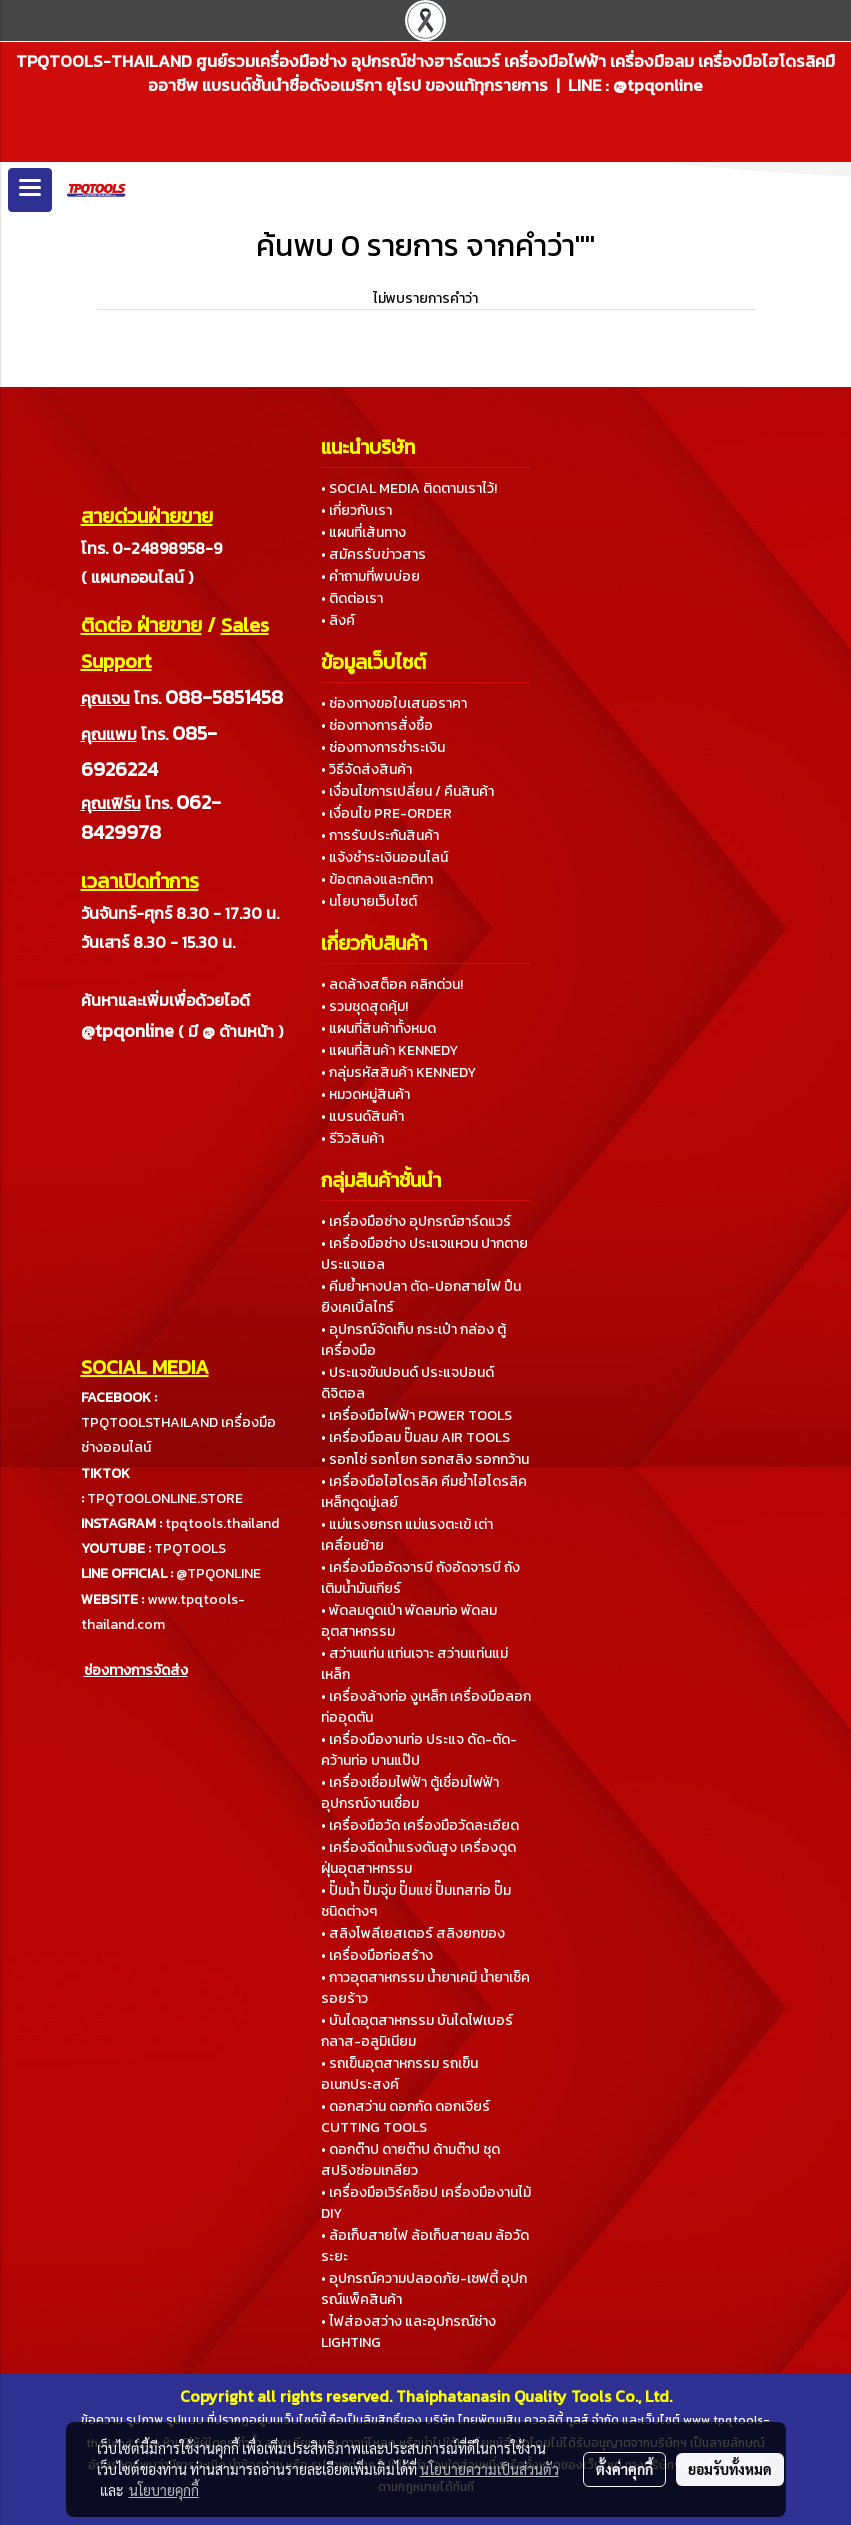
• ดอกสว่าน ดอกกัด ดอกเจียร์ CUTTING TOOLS (405, 2117)
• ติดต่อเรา (352, 598)
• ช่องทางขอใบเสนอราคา (394, 703)
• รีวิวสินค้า (352, 1138)
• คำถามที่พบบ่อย (370, 576)
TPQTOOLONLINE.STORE (165, 1498)
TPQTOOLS (190, 1548)
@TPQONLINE (218, 1573)
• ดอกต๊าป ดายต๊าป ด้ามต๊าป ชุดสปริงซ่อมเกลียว (410, 2160)
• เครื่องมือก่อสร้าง (377, 1955)
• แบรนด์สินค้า (362, 1116)
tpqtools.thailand (222, 1523)
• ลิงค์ (338, 620)
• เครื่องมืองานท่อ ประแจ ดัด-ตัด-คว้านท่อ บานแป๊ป (419, 1750)
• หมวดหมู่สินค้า (365, 1094)
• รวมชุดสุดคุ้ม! (364, 1006)
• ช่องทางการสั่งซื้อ (377, 725)
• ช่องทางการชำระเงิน (383, 747)
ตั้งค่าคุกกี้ (624, 2469)
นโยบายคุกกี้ (164, 2490)
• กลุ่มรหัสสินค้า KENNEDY (398, 1072)
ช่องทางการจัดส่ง (136, 1670)
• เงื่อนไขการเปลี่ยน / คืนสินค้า (407, 791)
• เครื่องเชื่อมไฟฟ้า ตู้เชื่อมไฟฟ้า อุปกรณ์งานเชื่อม (410, 1793)
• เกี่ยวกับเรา (356, 510)
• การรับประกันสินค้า (380, 835)
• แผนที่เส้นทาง (363, 532)
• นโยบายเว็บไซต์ (369, 901)
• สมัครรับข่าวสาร (373, 554)
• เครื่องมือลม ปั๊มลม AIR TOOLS (415, 1437)
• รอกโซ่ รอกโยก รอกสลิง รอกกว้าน (425, 1459)
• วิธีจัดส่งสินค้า (366, 769)
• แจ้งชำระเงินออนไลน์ (384, 857)
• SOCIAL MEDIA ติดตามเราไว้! (409, 488)
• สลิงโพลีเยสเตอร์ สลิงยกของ (413, 1933)
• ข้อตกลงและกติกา (377, 879)
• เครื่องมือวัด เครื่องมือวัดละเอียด (420, 1825)
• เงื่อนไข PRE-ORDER (386, 813)
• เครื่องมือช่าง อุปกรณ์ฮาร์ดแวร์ (416, 1221)
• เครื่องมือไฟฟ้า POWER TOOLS (416, 1415)
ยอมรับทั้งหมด (730, 2469)
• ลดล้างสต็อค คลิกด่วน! (392, 984)
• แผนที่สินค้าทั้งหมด (378, 1028)
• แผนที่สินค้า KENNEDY (389, 1050)
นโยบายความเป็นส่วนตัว (489, 2469)
